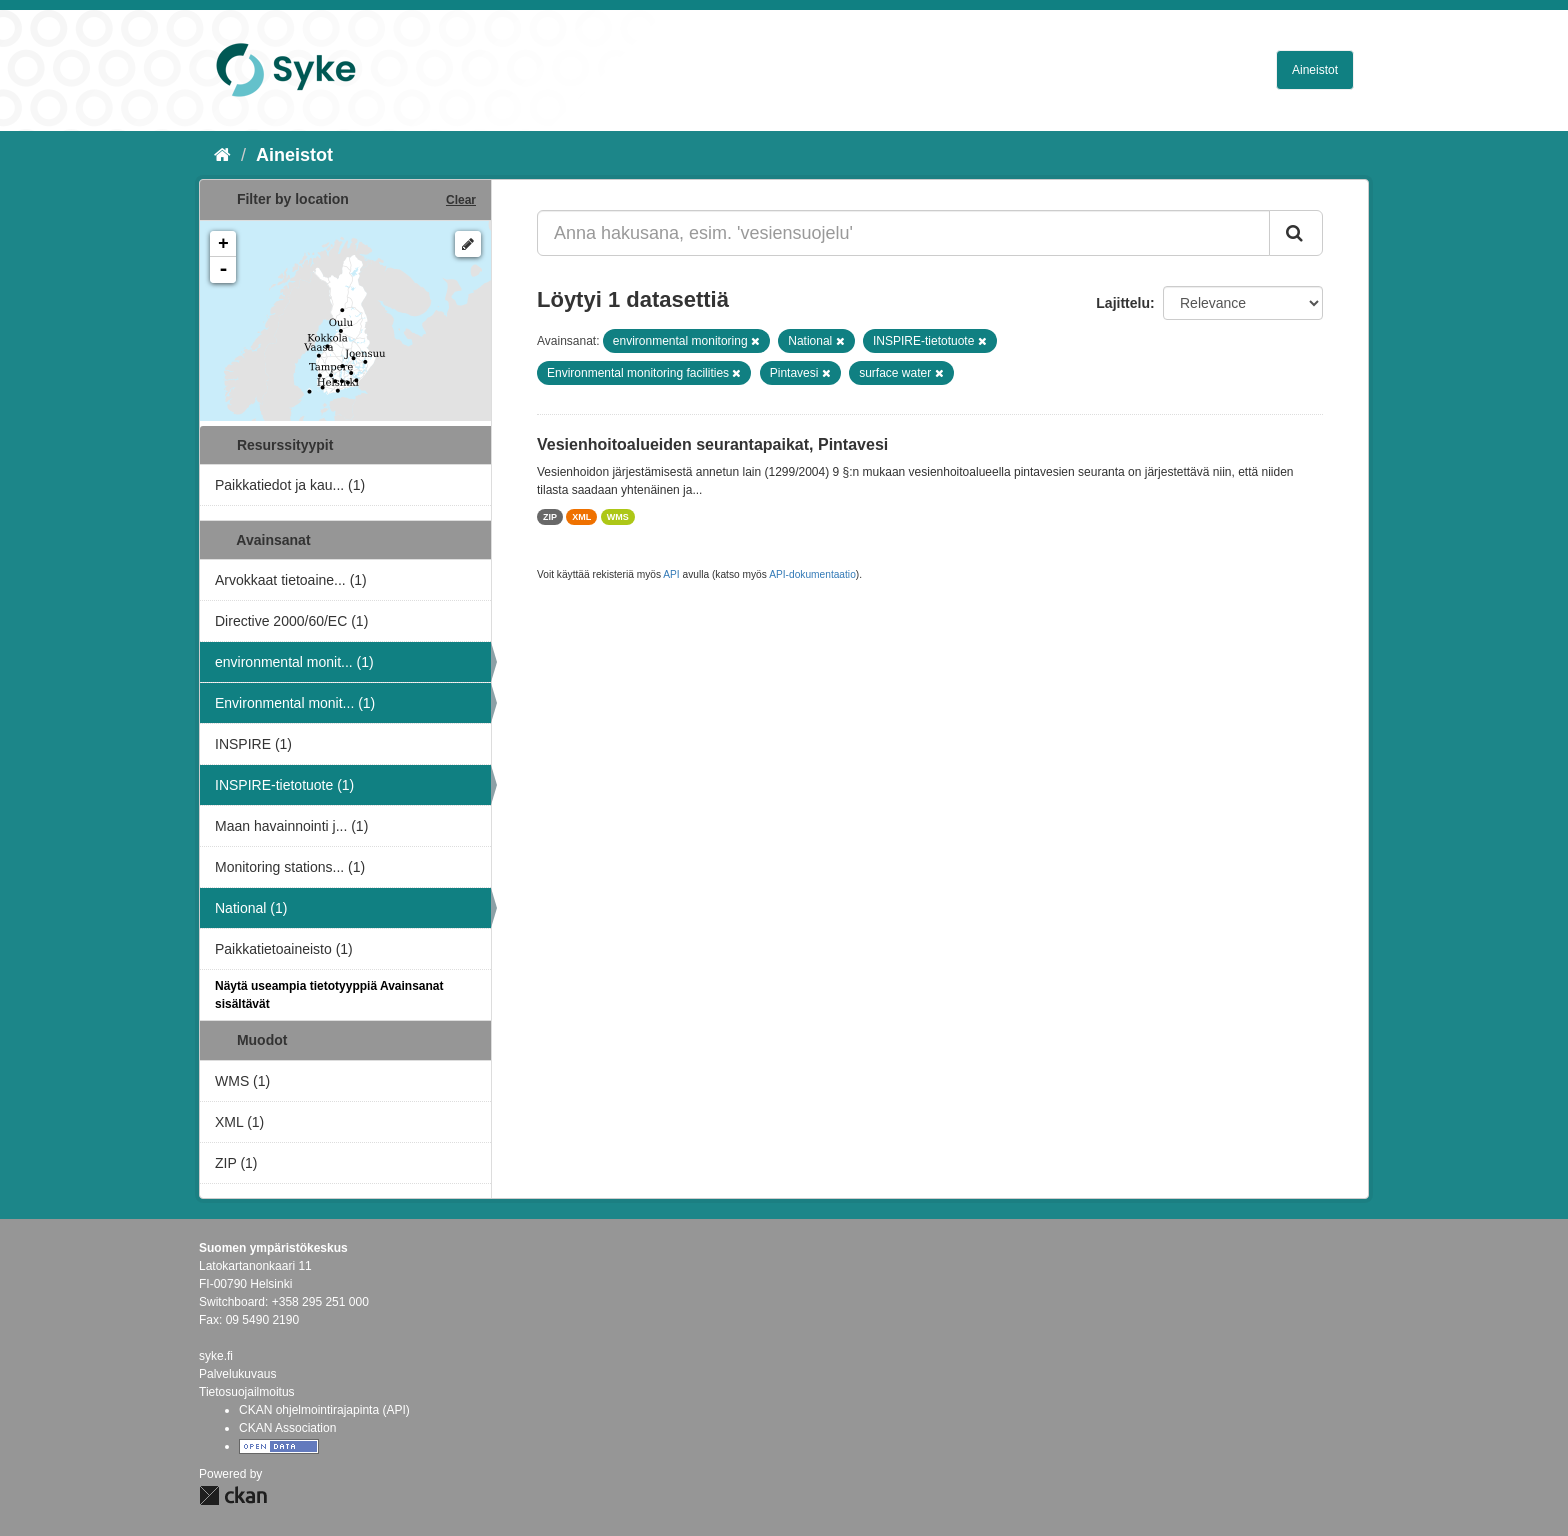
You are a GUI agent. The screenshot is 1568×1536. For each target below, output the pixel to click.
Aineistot (1315, 70)
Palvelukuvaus (237, 1374)
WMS (618, 517)
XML (581, 517)
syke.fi (216, 1356)
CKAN (233, 1495)
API (671, 574)
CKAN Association (287, 1428)
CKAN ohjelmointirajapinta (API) (324, 1410)
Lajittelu (1123, 303)
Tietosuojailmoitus (247, 1392)
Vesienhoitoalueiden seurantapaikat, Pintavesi (712, 444)
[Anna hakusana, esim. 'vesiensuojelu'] (903, 233)
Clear (461, 200)
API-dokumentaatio (812, 574)
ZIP (550, 517)
